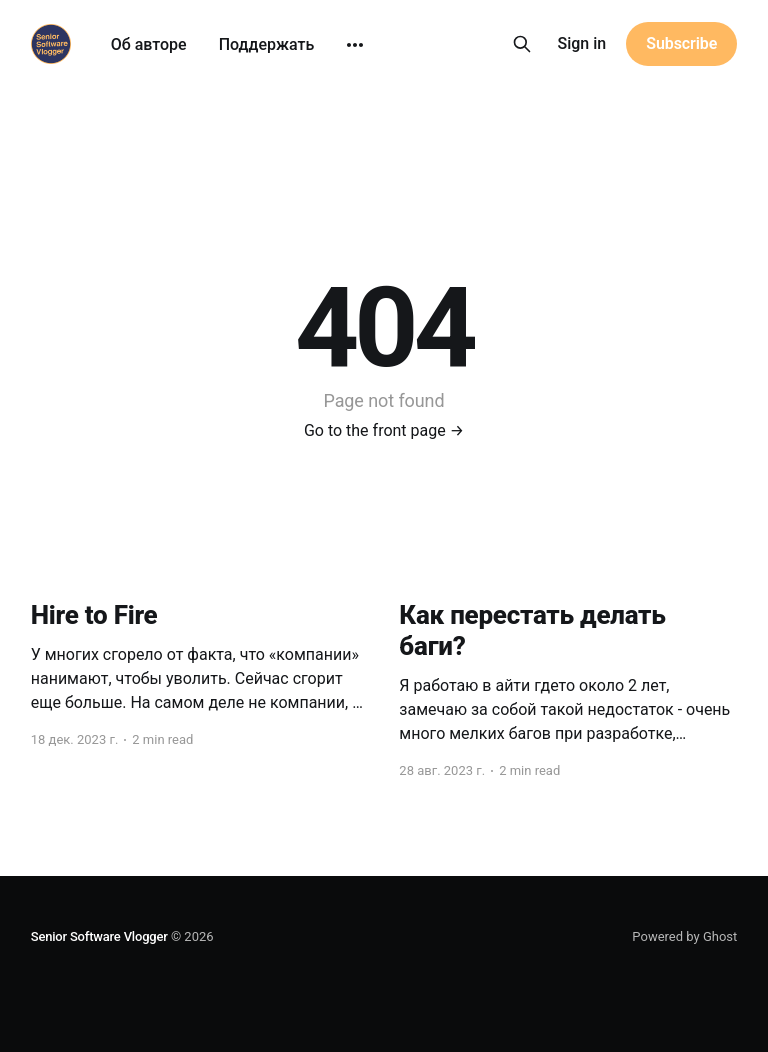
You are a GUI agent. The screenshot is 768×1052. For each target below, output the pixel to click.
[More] (355, 45)
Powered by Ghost (684, 936)
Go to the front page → (384, 430)
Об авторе (149, 44)
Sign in (582, 43)
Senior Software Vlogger (99, 936)
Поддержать (267, 44)
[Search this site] (522, 44)
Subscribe (681, 43)
